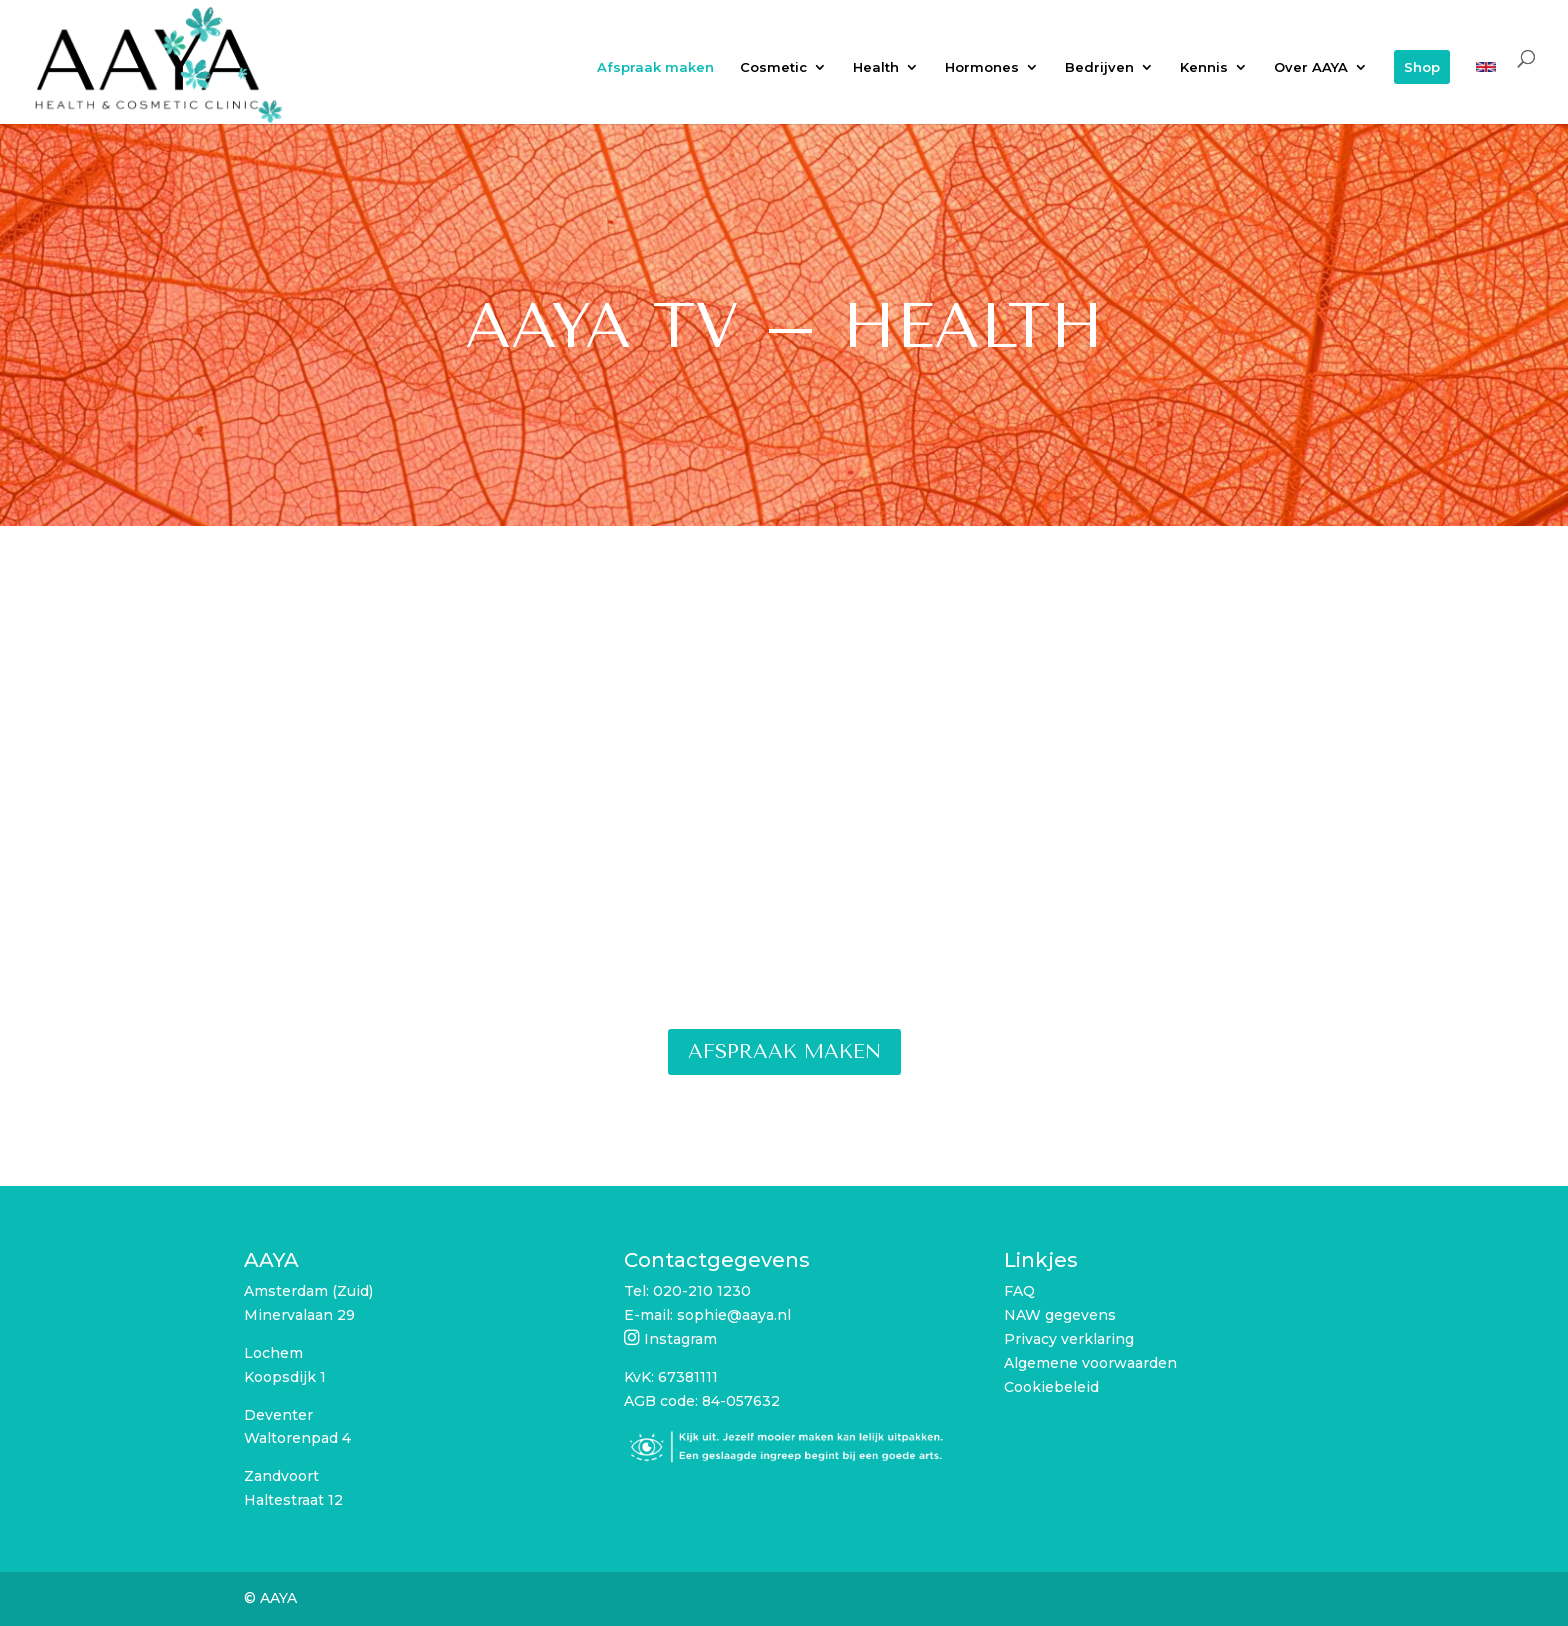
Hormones (982, 67)
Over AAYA (1311, 67)
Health (876, 67)
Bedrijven (1099, 67)
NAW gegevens (1060, 1315)
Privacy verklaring (1069, 1339)
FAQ (1019, 1291)
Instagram (680, 1339)
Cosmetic (773, 67)
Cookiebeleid (1051, 1387)
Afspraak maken (655, 67)
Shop (1422, 67)
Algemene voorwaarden (1090, 1363)
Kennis (1204, 67)
